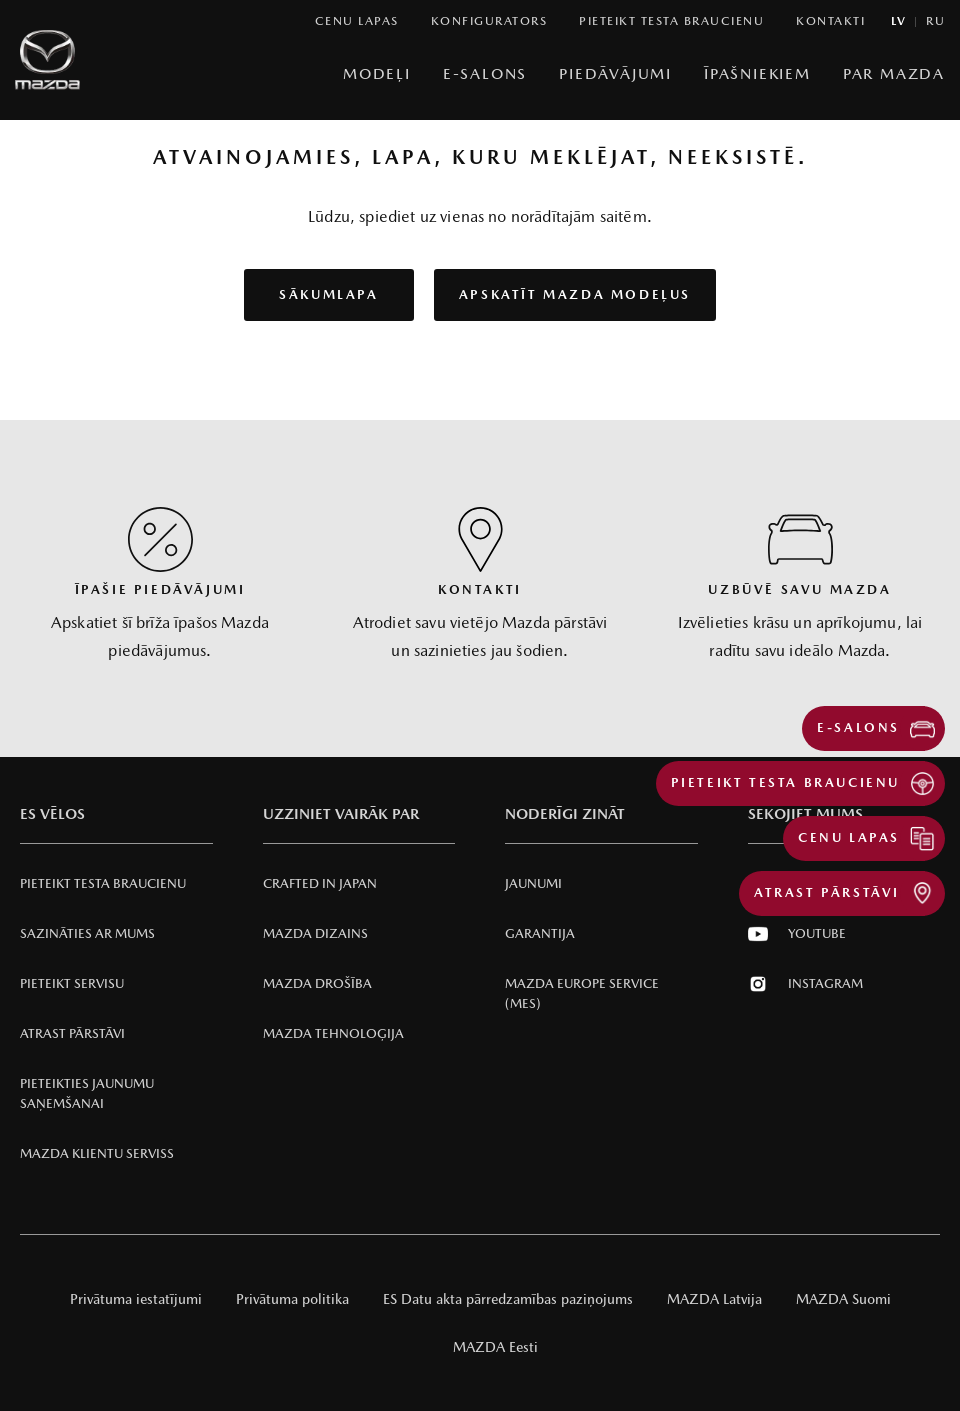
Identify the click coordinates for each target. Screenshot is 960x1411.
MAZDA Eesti (495, 1347)
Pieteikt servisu (72, 983)
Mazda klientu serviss (97, 1153)
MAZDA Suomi (843, 1299)
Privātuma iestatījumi (136, 1299)
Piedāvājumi (615, 73)
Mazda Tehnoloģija (333, 1033)
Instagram (805, 984)
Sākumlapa (328, 294)
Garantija (540, 933)
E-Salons (485, 73)
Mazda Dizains (315, 933)
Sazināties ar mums (87, 933)
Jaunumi (533, 883)
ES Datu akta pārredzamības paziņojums (508, 1299)
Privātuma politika (292, 1299)
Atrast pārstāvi (72, 1033)
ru (935, 21)
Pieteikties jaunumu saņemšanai (87, 1093)
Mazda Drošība (317, 983)
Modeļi (377, 73)
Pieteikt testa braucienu (103, 883)
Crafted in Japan (320, 883)
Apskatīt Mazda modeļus (575, 294)
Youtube (797, 934)
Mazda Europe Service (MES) (582, 993)
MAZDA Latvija (714, 1299)
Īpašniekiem (757, 73)
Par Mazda (894, 73)
